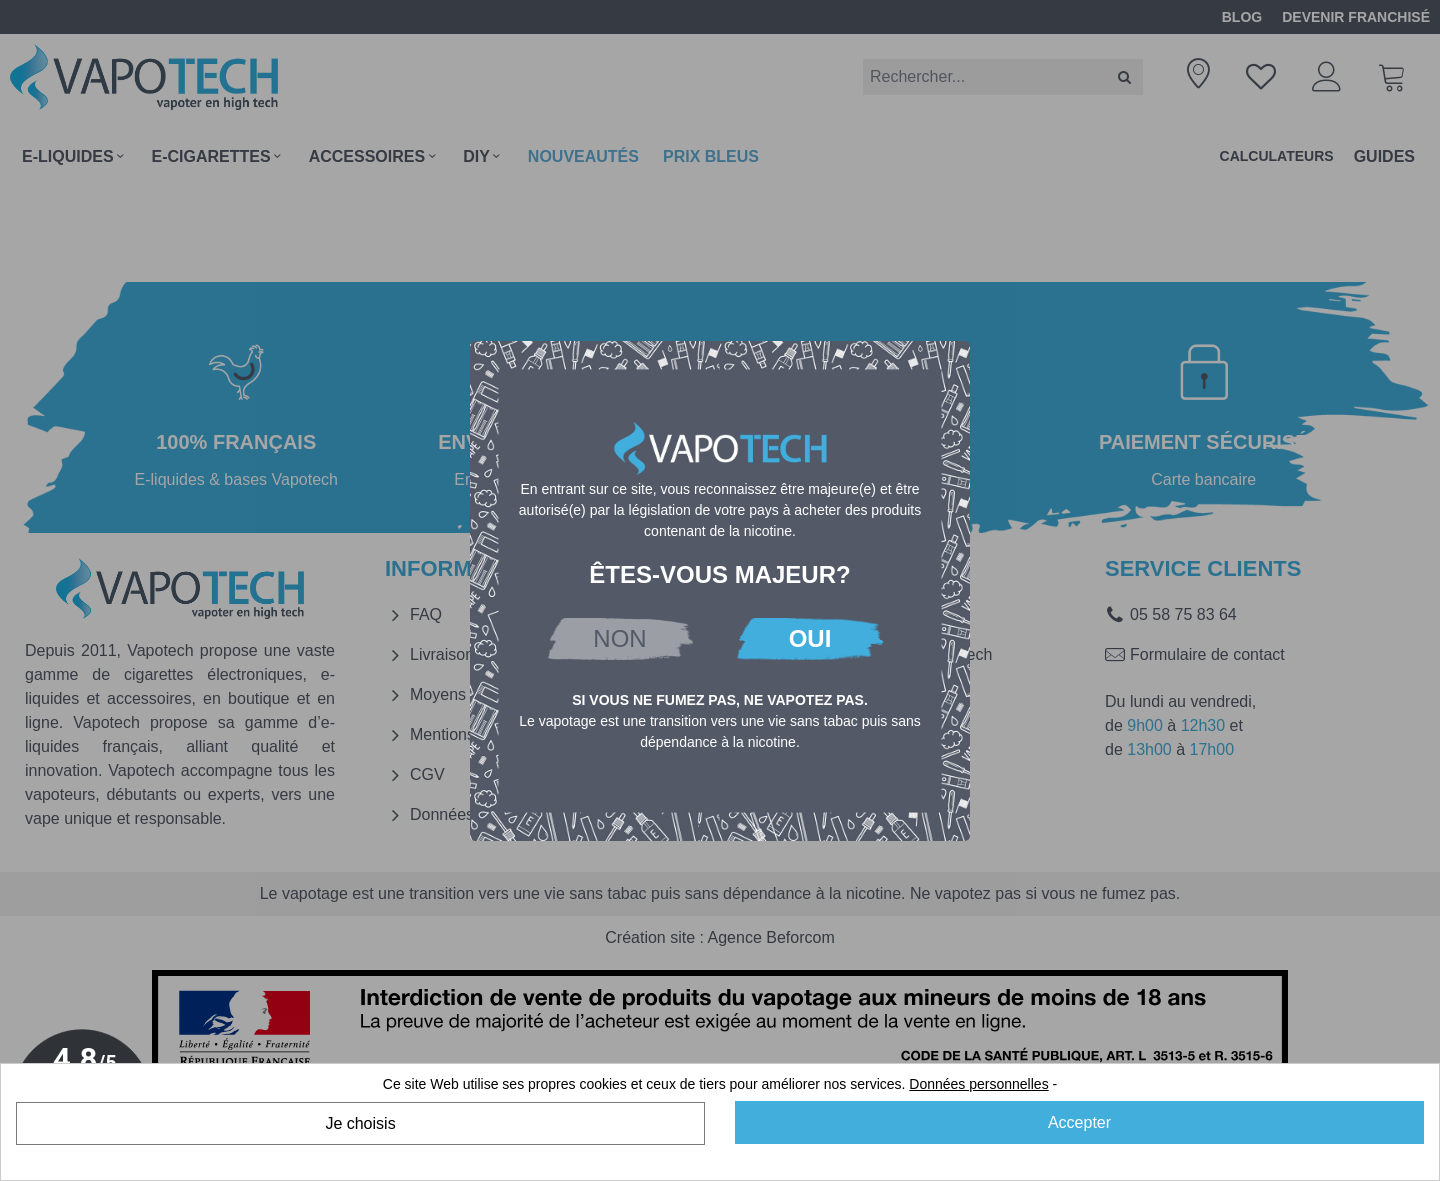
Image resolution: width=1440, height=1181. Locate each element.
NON (619, 638)
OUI (810, 638)
